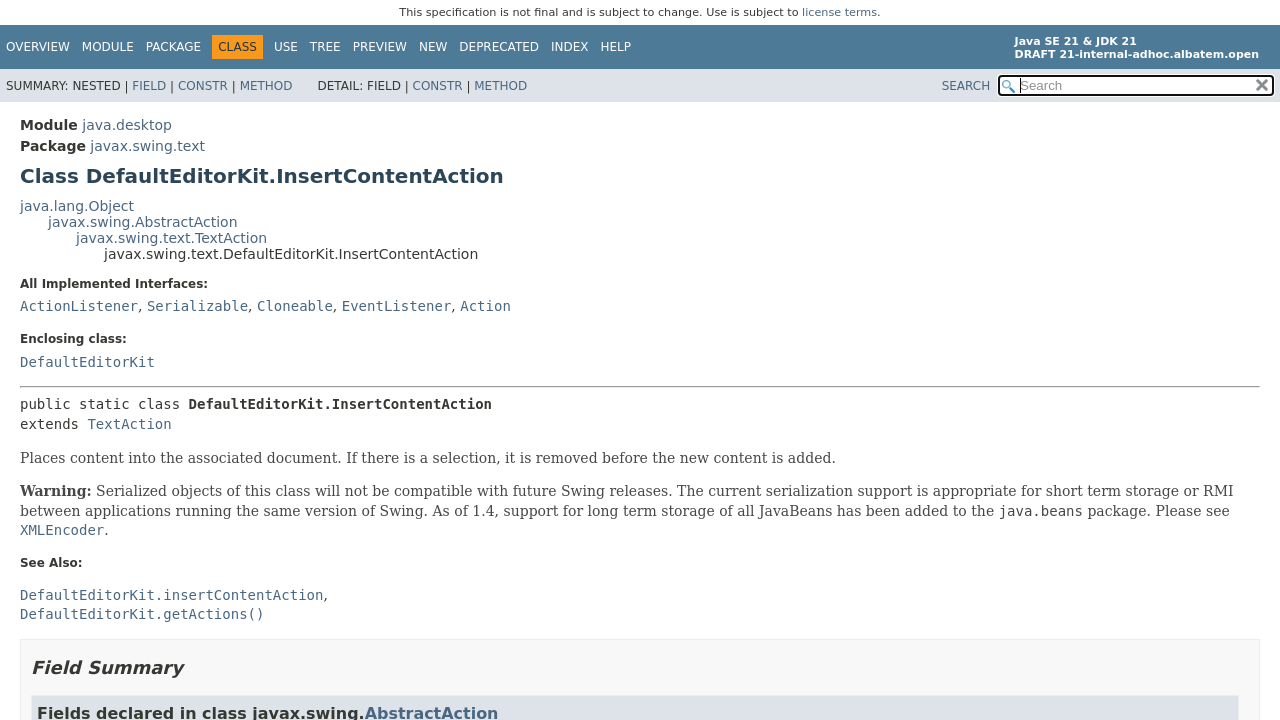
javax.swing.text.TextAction (171, 238)
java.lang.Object (77, 206)
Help (616, 47)
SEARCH (966, 86)
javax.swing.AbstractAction (143, 222)
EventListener (397, 306)
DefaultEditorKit (87, 362)
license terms (839, 12)
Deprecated (499, 47)
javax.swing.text (147, 146)
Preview (380, 47)
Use (286, 47)
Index (570, 47)
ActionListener (79, 306)
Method (266, 86)
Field (149, 86)
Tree (325, 47)
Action (485, 306)
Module (108, 47)
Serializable (197, 306)
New (433, 47)
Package (173, 47)
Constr (203, 86)
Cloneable (295, 306)
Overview (38, 47)
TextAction (129, 424)
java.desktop (127, 125)
